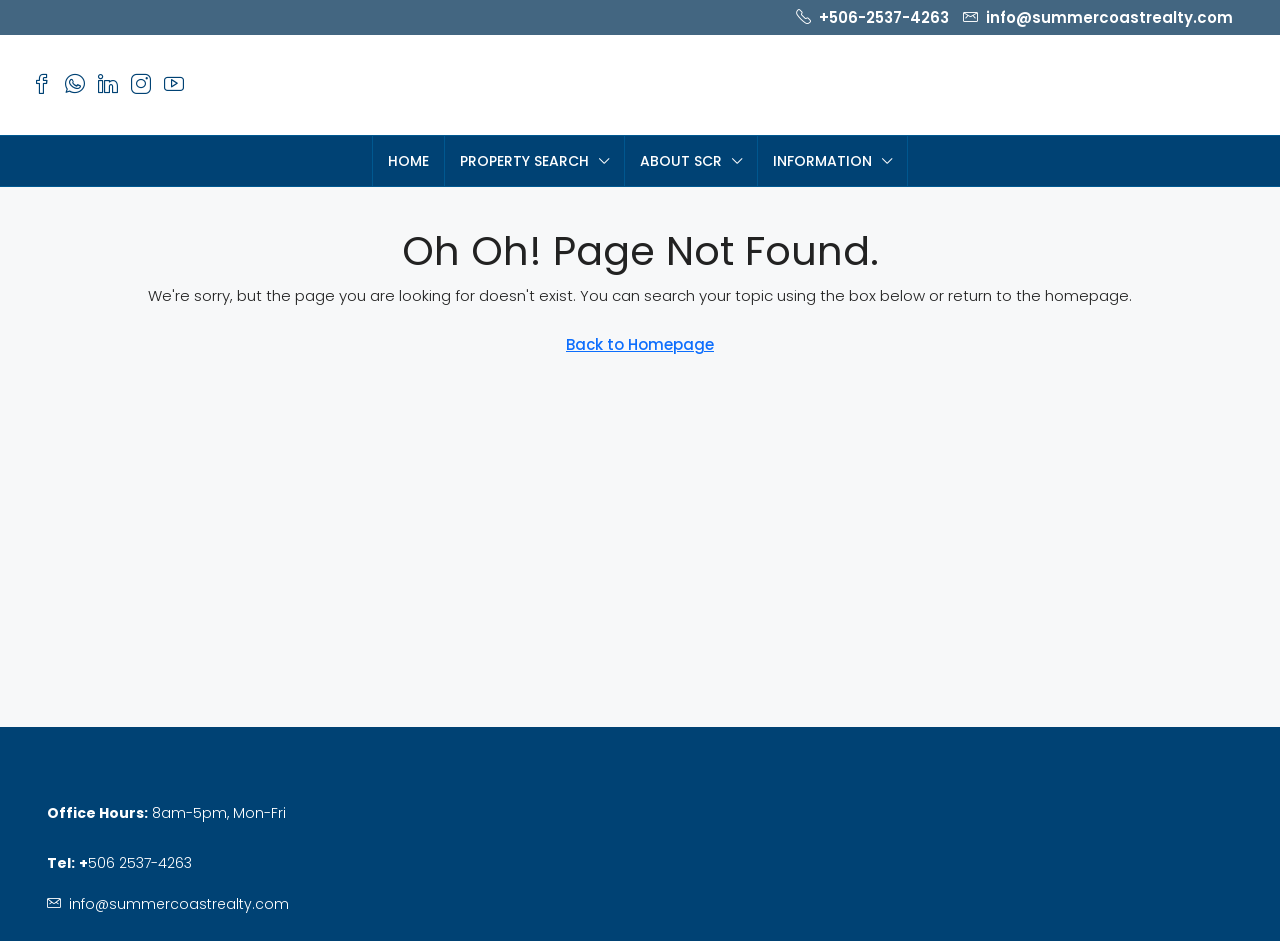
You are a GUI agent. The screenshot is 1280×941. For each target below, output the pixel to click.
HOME (408, 161)
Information (822, 161)
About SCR (681, 161)
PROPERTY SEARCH (524, 161)
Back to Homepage (640, 344)
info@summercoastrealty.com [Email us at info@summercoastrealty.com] (179, 904)
